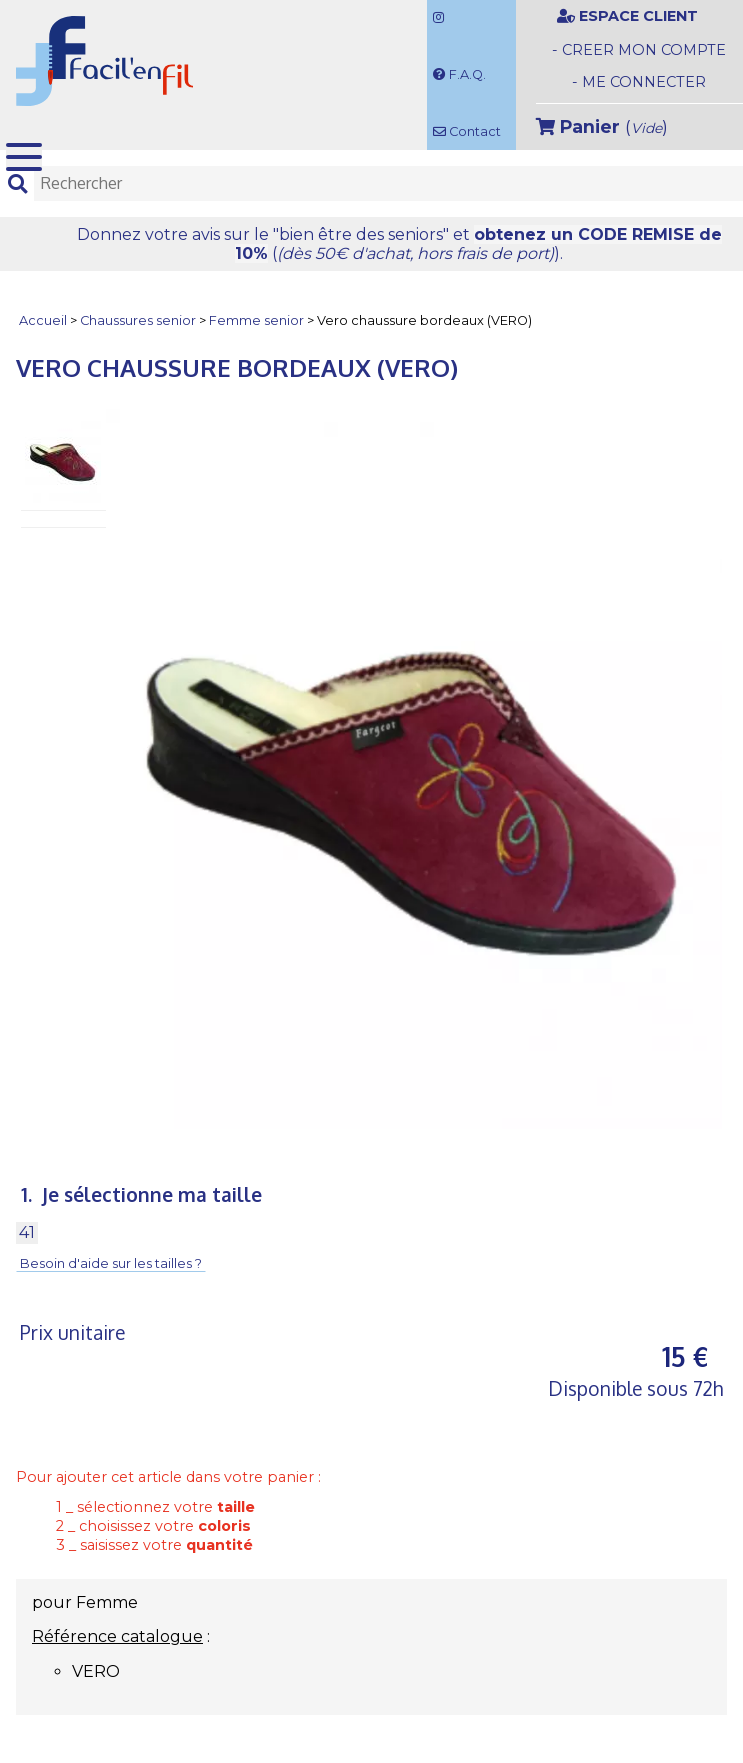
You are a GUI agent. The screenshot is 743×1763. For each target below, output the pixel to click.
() (602, 126)
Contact (467, 131)
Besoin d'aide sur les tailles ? (111, 1264)
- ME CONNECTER (639, 82)
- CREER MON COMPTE (639, 50)
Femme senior (256, 321)
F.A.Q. (459, 74)
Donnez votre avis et (399, 244)
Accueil (43, 321)
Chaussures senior (138, 321)
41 (27, 1232)
